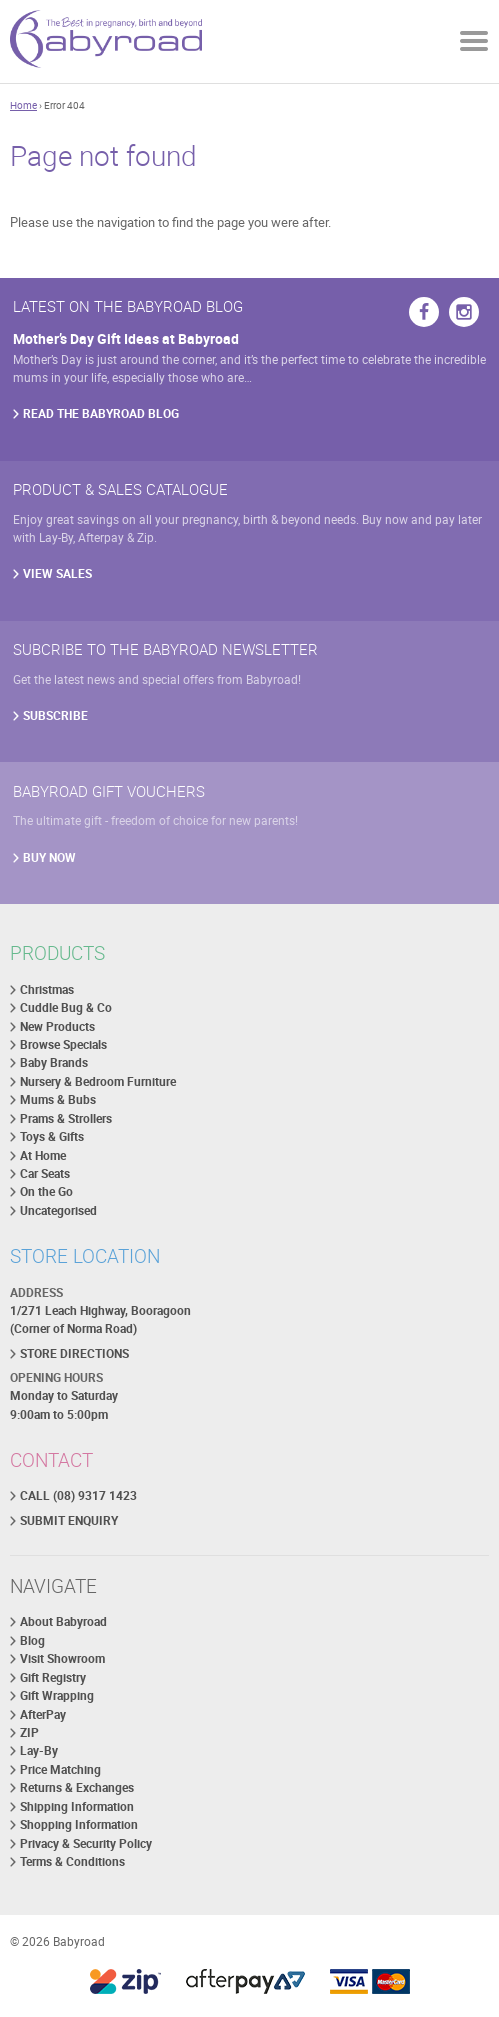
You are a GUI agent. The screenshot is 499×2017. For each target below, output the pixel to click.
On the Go (46, 1191)
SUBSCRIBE (55, 715)
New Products (57, 1026)
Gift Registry (53, 1677)
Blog (32, 1640)
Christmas (47, 989)
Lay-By (39, 1750)
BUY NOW (49, 857)
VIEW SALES (57, 573)
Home (23, 105)
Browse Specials (63, 1044)
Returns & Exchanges (77, 1787)
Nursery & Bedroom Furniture (98, 1081)
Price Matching (60, 1769)
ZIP (29, 1732)
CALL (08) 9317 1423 (78, 1495)
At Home (43, 1155)
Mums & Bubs (58, 1099)
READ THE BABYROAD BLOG (101, 413)
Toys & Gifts (52, 1136)
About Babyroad (63, 1621)
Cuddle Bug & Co (66, 1007)
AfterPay (43, 1714)
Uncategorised (58, 1210)
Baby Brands (54, 1062)
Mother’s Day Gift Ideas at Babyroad (126, 338)
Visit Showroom (62, 1658)
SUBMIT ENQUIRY (69, 1520)
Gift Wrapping (57, 1695)
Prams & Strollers (66, 1118)
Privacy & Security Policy (86, 1843)
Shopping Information (79, 1824)
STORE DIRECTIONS (74, 1353)
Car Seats (45, 1173)
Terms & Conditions (72, 1861)
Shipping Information (77, 1806)
